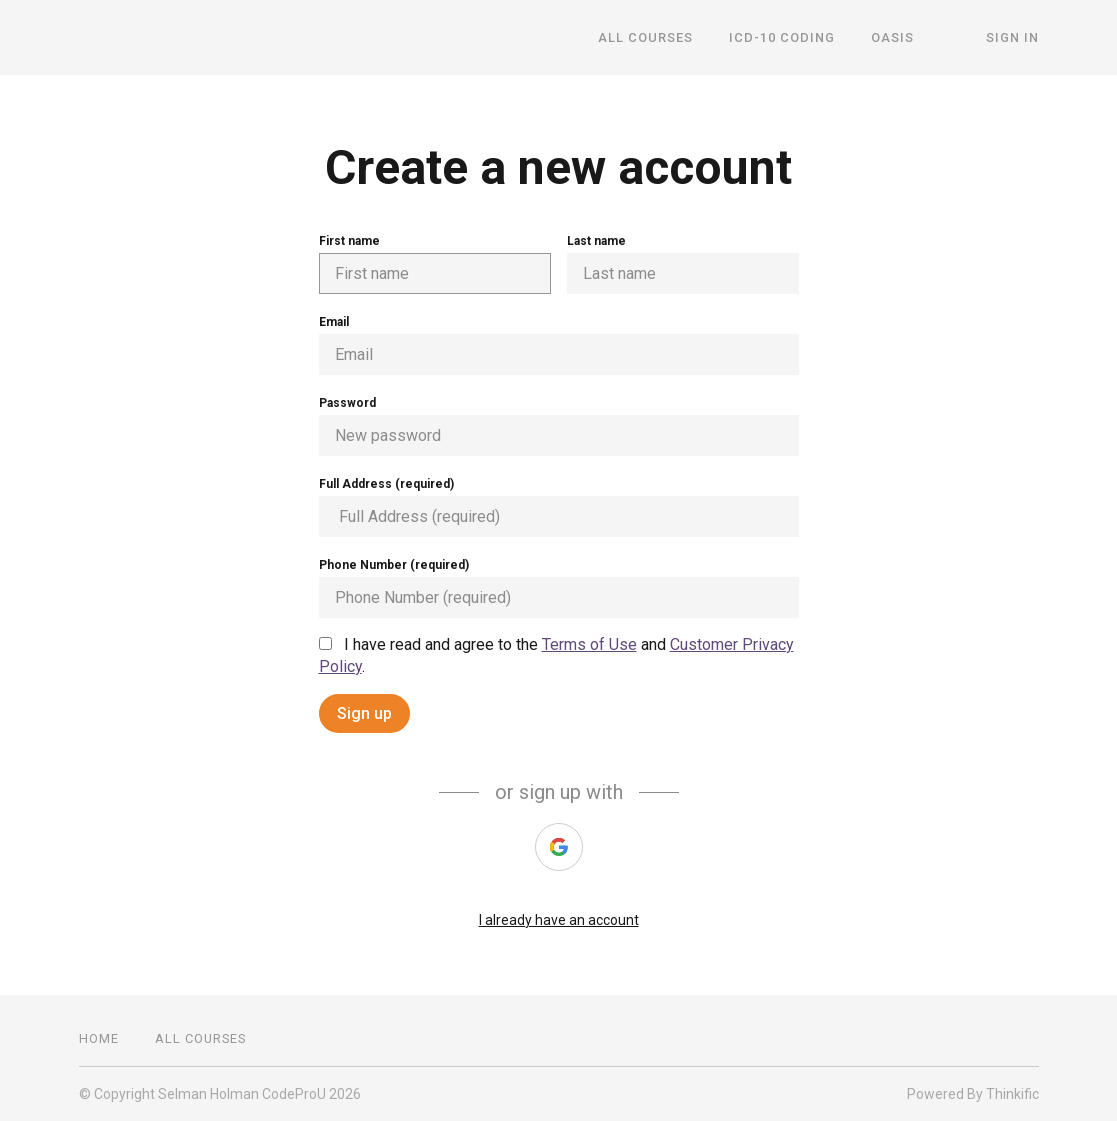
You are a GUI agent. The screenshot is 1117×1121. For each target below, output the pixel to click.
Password (559, 426)
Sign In (1012, 37)
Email (559, 345)
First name (435, 264)
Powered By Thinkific (973, 1094)
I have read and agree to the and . (556, 655)
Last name (683, 264)
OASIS (892, 37)
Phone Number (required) (559, 588)
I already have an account (559, 920)
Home (99, 1038)
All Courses (645, 37)
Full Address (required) (559, 507)
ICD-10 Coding (782, 37)
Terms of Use (589, 644)
